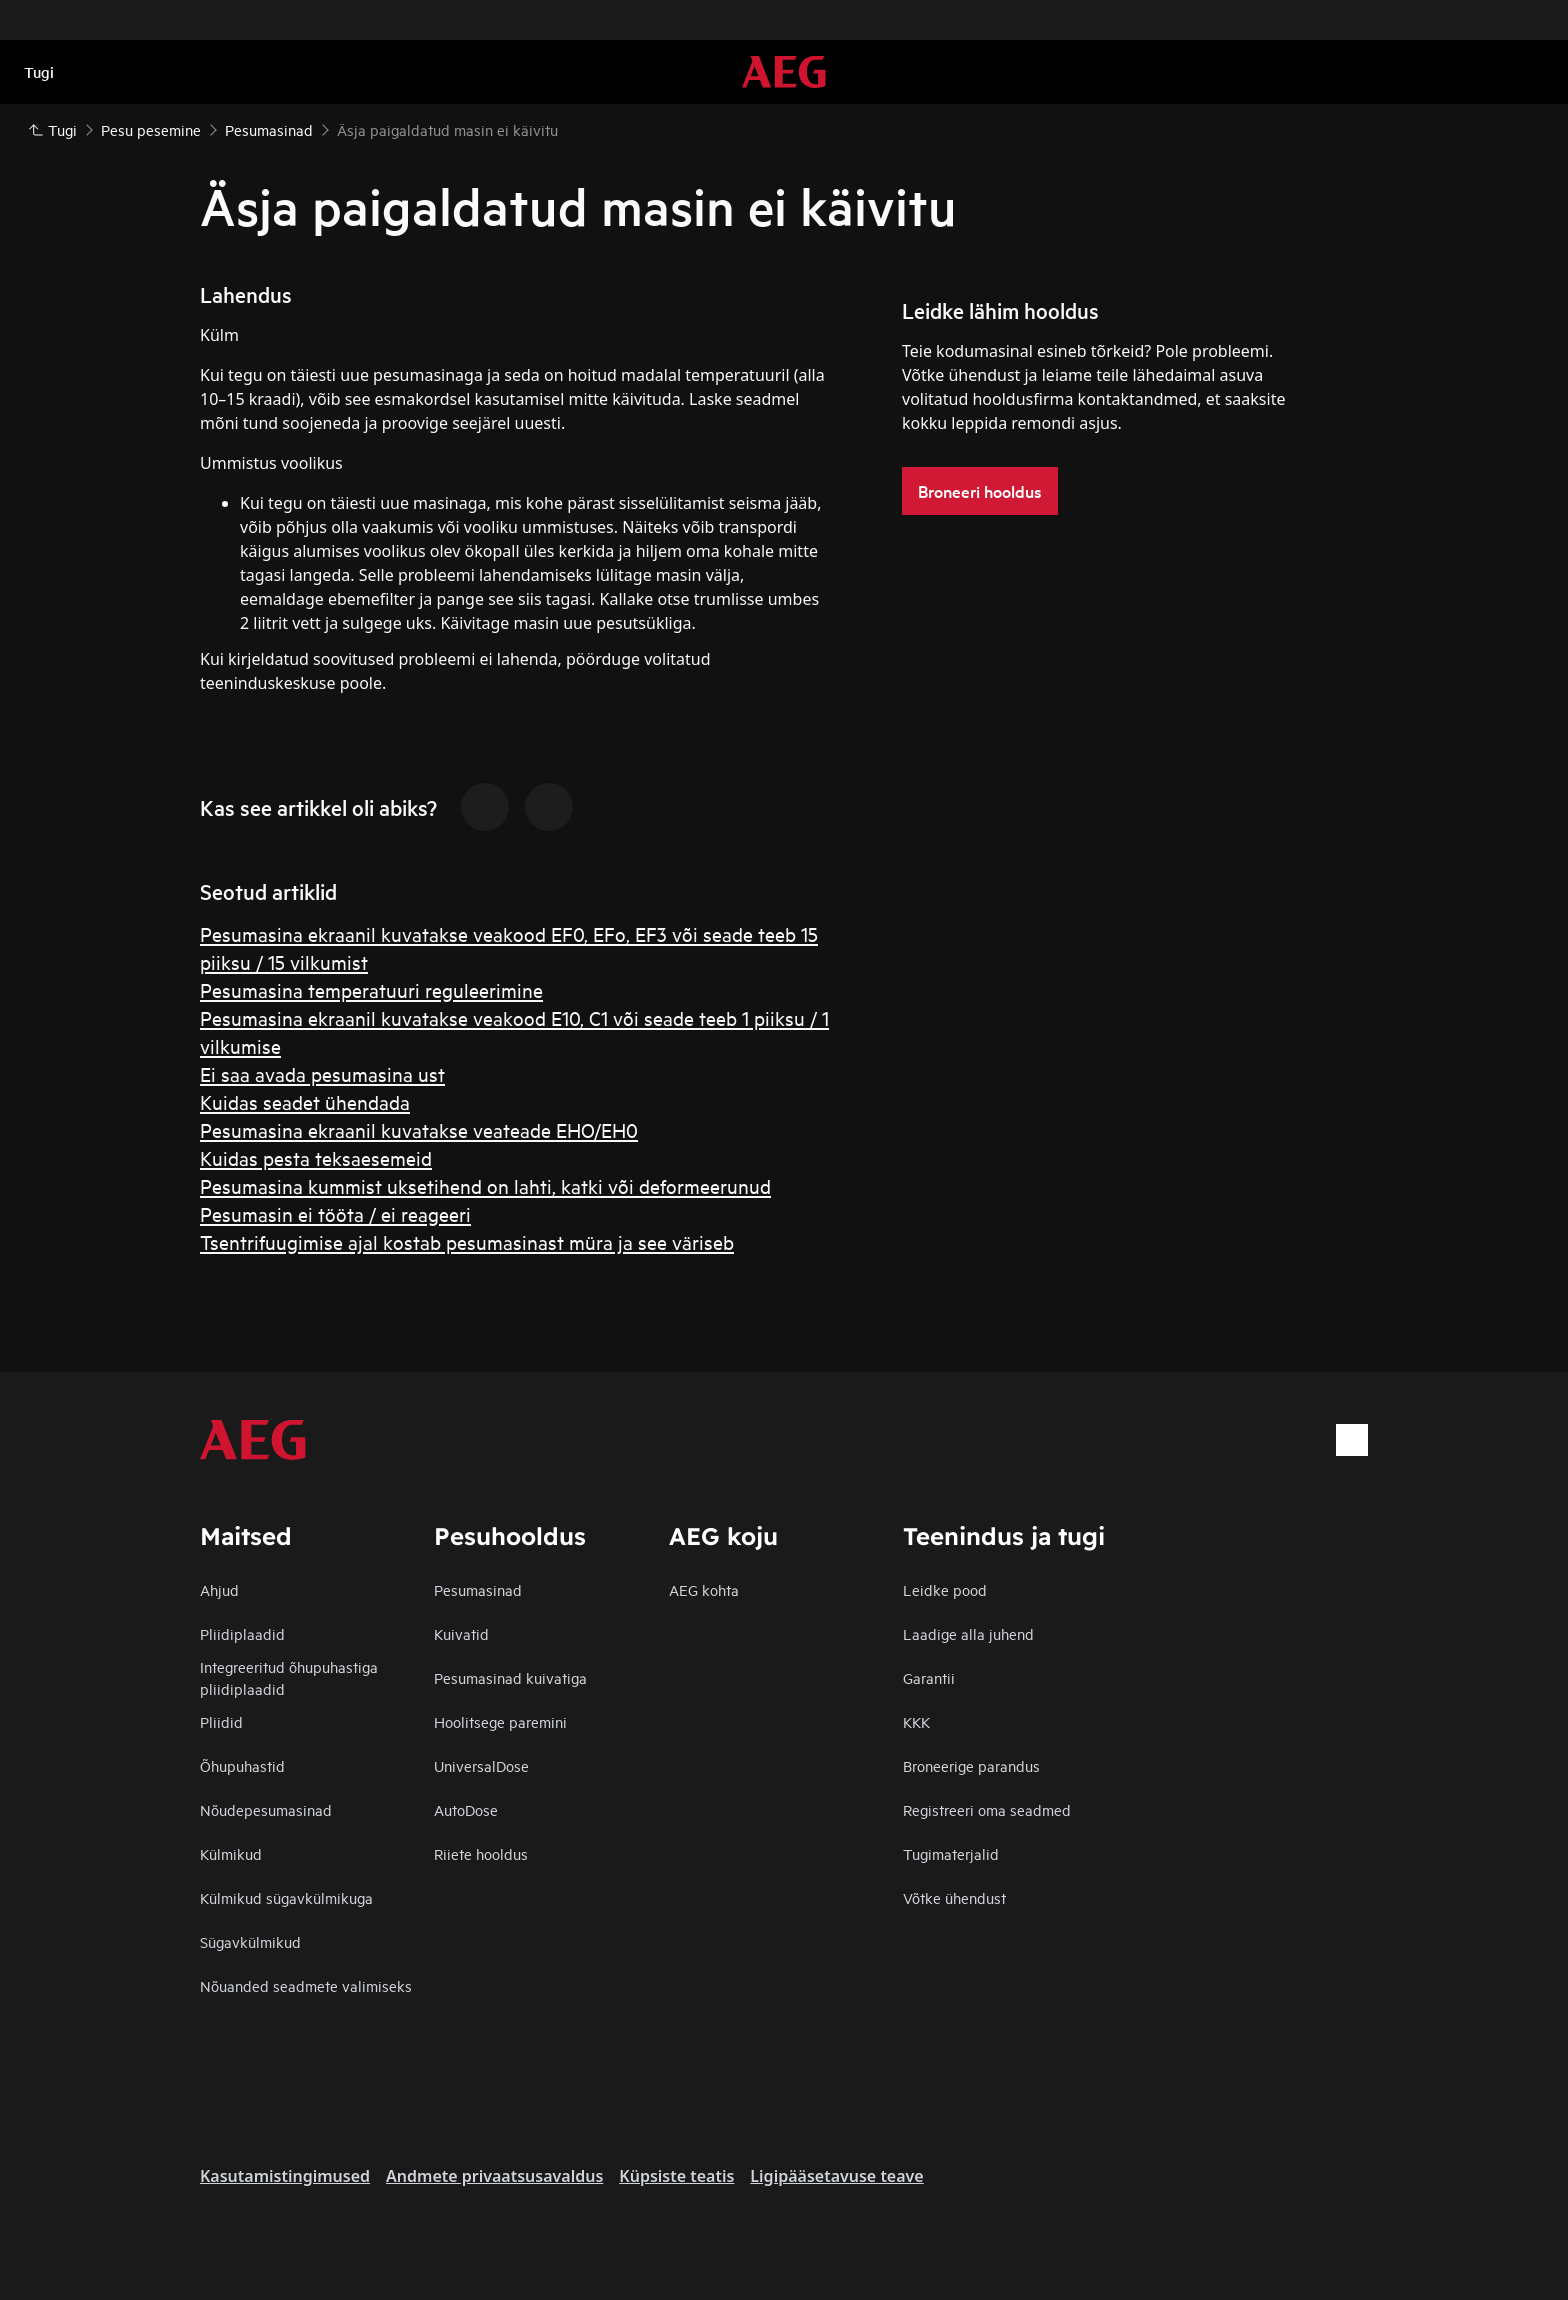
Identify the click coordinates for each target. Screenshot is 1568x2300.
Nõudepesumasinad (266, 1809)
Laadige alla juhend (968, 1633)
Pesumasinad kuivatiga (510, 1677)
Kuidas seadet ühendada (305, 1101)
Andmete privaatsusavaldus (494, 2176)
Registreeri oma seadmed (987, 1809)
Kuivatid (461, 1633)
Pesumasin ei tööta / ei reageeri (335, 1213)
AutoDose (466, 1809)
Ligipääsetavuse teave (836, 2176)
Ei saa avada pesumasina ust (322, 1073)
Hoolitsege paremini (500, 1721)
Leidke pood (945, 1589)
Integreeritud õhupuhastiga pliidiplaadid (289, 1677)
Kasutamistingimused (285, 2176)
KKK (916, 1721)
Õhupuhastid (242, 1765)
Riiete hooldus (481, 1853)
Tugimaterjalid (951, 1853)
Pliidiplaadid (242, 1633)
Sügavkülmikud (250, 1941)
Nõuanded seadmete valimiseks (306, 1985)
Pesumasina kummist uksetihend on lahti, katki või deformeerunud (485, 1185)
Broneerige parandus (971, 1765)
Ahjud (219, 1589)
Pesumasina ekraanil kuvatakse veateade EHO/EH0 (419, 1129)
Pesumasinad (478, 1589)
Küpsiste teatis (676, 2176)
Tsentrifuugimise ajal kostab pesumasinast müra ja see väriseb (467, 1241)
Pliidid (221, 1721)
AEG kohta (704, 1589)
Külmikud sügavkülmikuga (286, 1897)
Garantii (929, 1677)
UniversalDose (481, 1765)
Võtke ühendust (954, 1897)
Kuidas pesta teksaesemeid (316, 1157)
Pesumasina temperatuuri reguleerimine (371, 989)
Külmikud (231, 1853)
